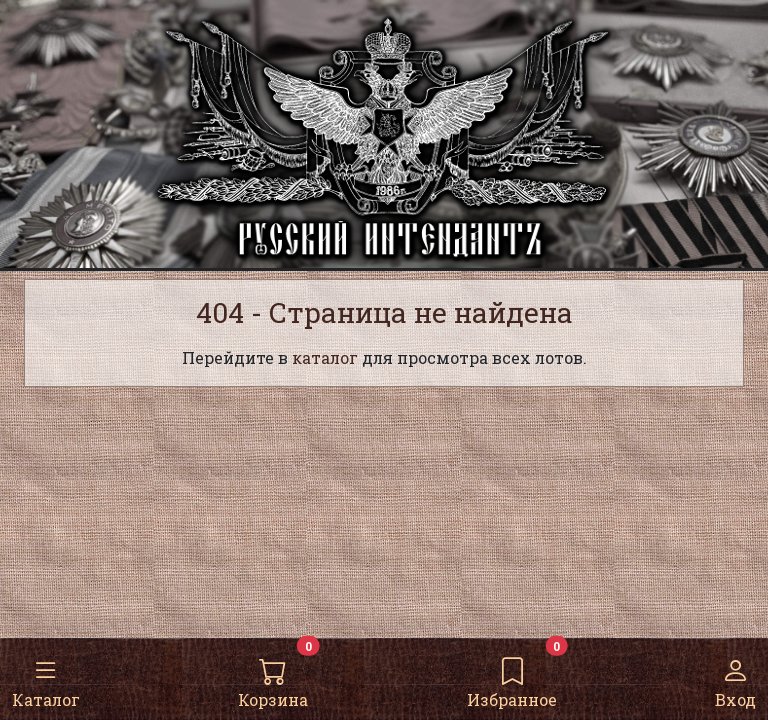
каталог (325, 357)
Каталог (46, 678)
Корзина (273, 678)
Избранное (512, 678)
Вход (735, 678)
